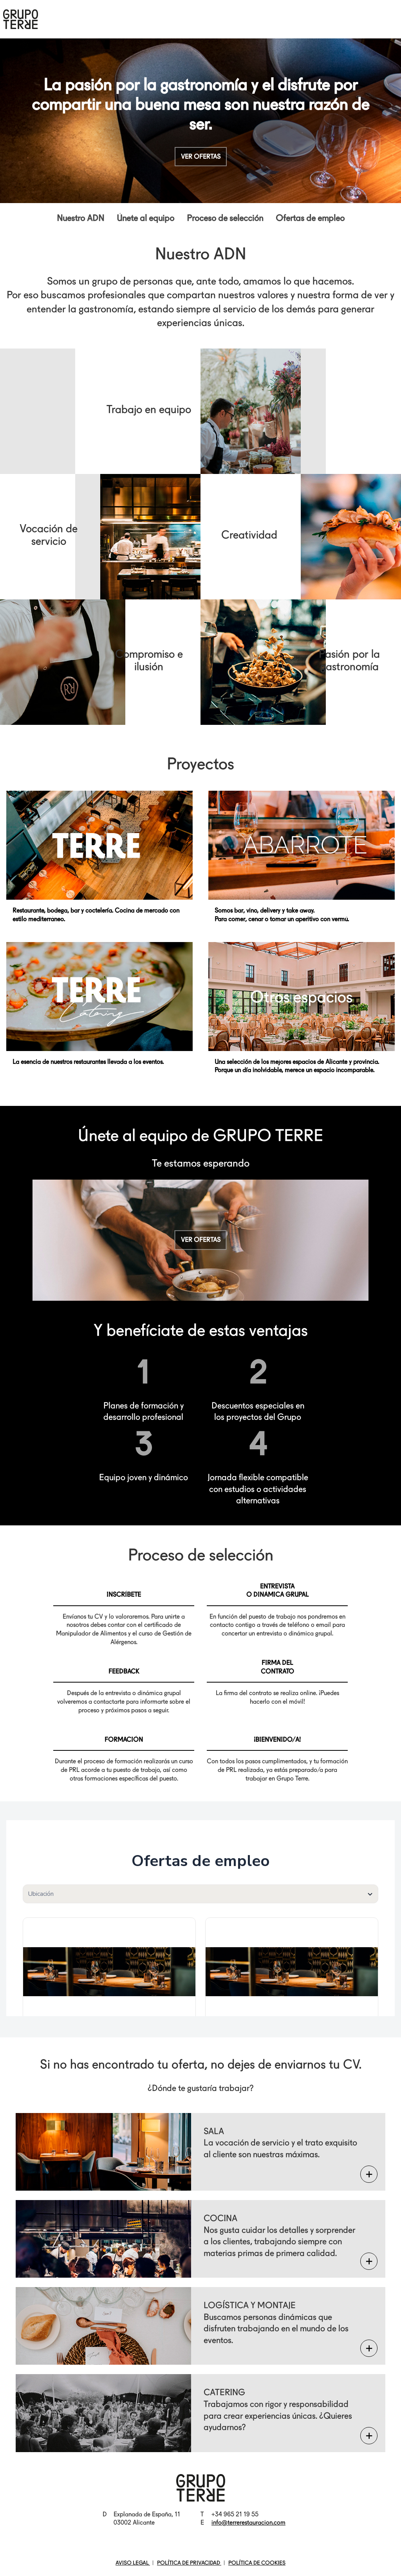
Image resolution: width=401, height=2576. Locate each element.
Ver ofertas (200, 156)
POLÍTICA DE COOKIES (256, 2563)
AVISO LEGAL (133, 2563)
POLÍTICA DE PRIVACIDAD (189, 2563)
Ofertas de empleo (310, 218)
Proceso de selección (225, 218)
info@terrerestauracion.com (248, 2522)
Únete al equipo (145, 218)
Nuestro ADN (80, 218)
